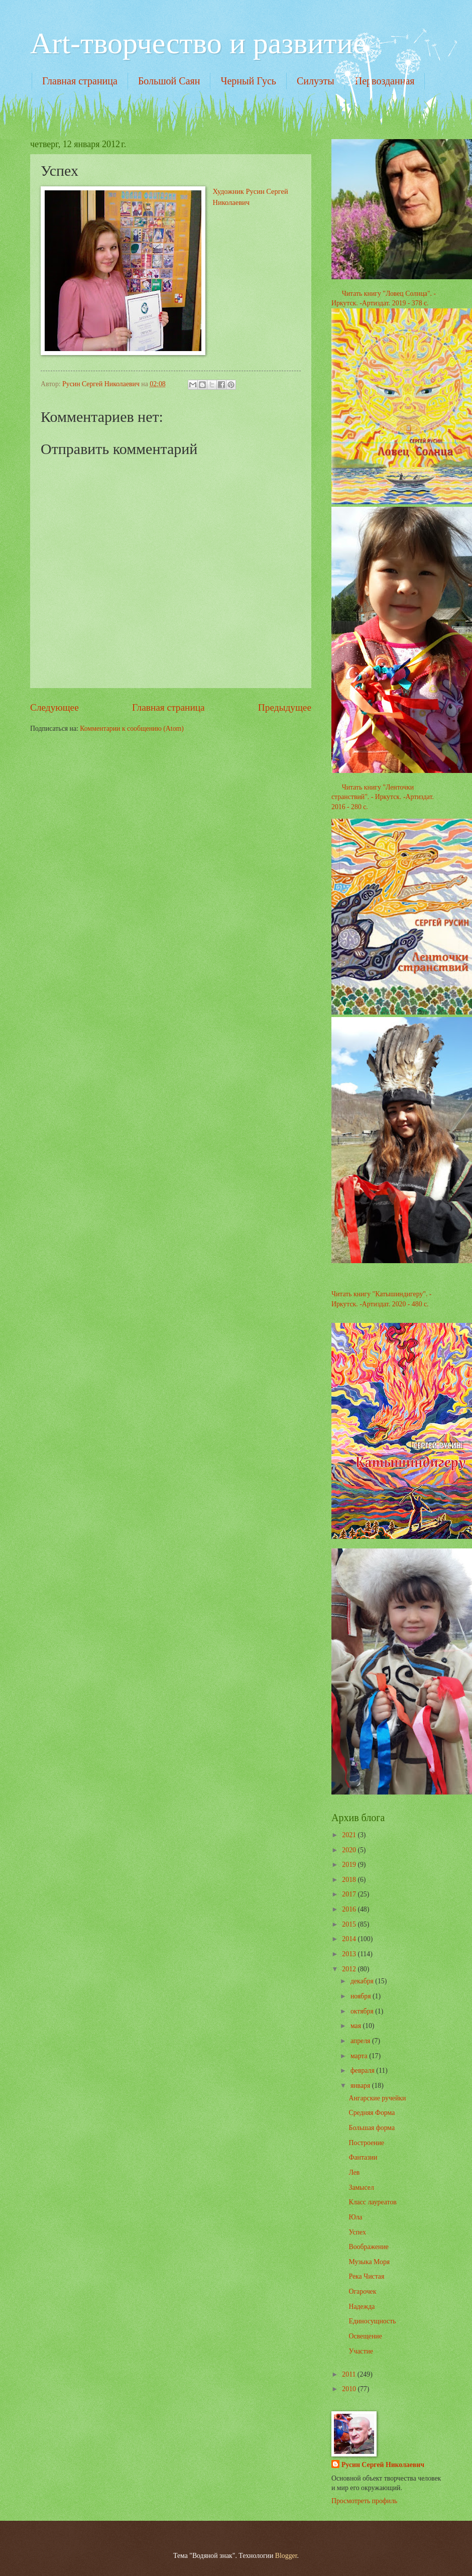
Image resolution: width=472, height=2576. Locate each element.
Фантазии (362, 2157)
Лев (354, 2172)
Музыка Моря (369, 2262)
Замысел (361, 2187)
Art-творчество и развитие (198, 43)
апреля (361, 2041)
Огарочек (362, 2291)
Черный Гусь (248, 80)
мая (356, 2026)
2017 (350, 1894)
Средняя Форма (371, 2112)
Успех (357, 2232)
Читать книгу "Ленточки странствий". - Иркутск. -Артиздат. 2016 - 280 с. (382, 797)
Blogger (286, 2555)
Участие (360, 2351)
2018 (350, 1879)
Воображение (368, 2247)
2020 (350, 1850)
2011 (350, 2374)
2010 (350, 2389)
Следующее (54, 707)
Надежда (361, 2306)
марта (359, 2056)
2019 (350, 1864)
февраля (363, 2070)
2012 (350, 1969)
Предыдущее (284, 707)
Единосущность (372, 2321)
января (361, 2085)
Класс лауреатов (372, 2202)
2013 (350, 1954)
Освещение (365, 2336)
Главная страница (79, 80)
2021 (350, 1835)
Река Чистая (366, 2276)
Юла (355, 2217)
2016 (350, 1909)
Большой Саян (169, 80)
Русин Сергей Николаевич (382, 2465)
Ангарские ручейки (377, 2098)
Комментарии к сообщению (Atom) (132, 728)
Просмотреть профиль (364, 2501)
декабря (362, 1981)
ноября (361, 1996)
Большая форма (371, 2128)
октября (362, 2011)
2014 (350, 1939)
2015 (350, 1924)
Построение (366, 2143)
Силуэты (315, 80)
